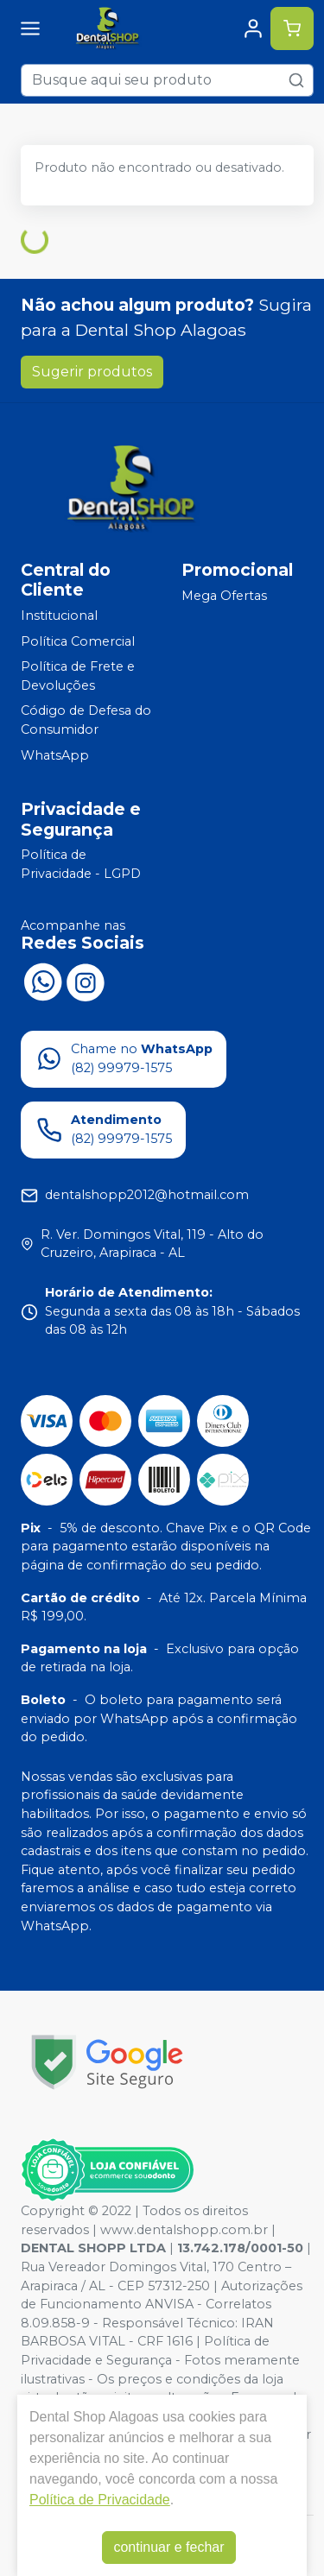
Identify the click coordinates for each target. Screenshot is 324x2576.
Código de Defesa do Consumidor (86, 721)
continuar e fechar (168, 2547)
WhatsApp (55, 755)
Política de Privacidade (99, 2499)
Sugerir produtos (92, 371)
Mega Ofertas (224, 595)
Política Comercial (78, 641)
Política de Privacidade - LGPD (81, 865)
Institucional (59, 615)
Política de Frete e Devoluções (78, 676)
